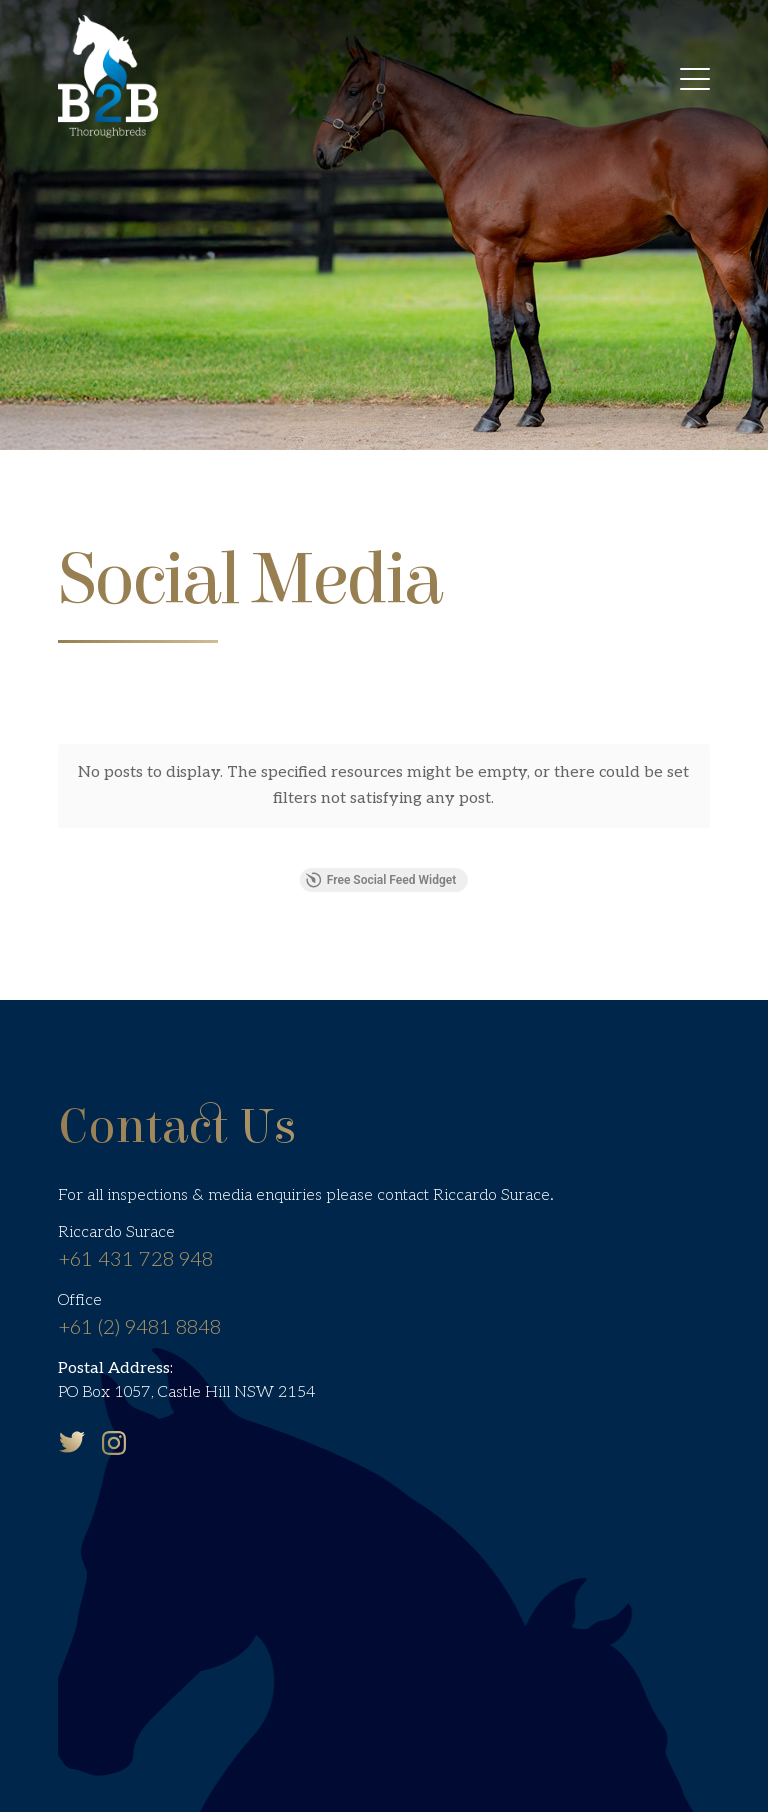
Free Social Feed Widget (381, 836)
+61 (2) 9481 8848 (139, 1283)
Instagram (114, 1398)
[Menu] (695, 82)
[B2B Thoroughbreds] (108, 75)
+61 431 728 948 (135, 1216)
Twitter (72, 1397)
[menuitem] (695, 82)
